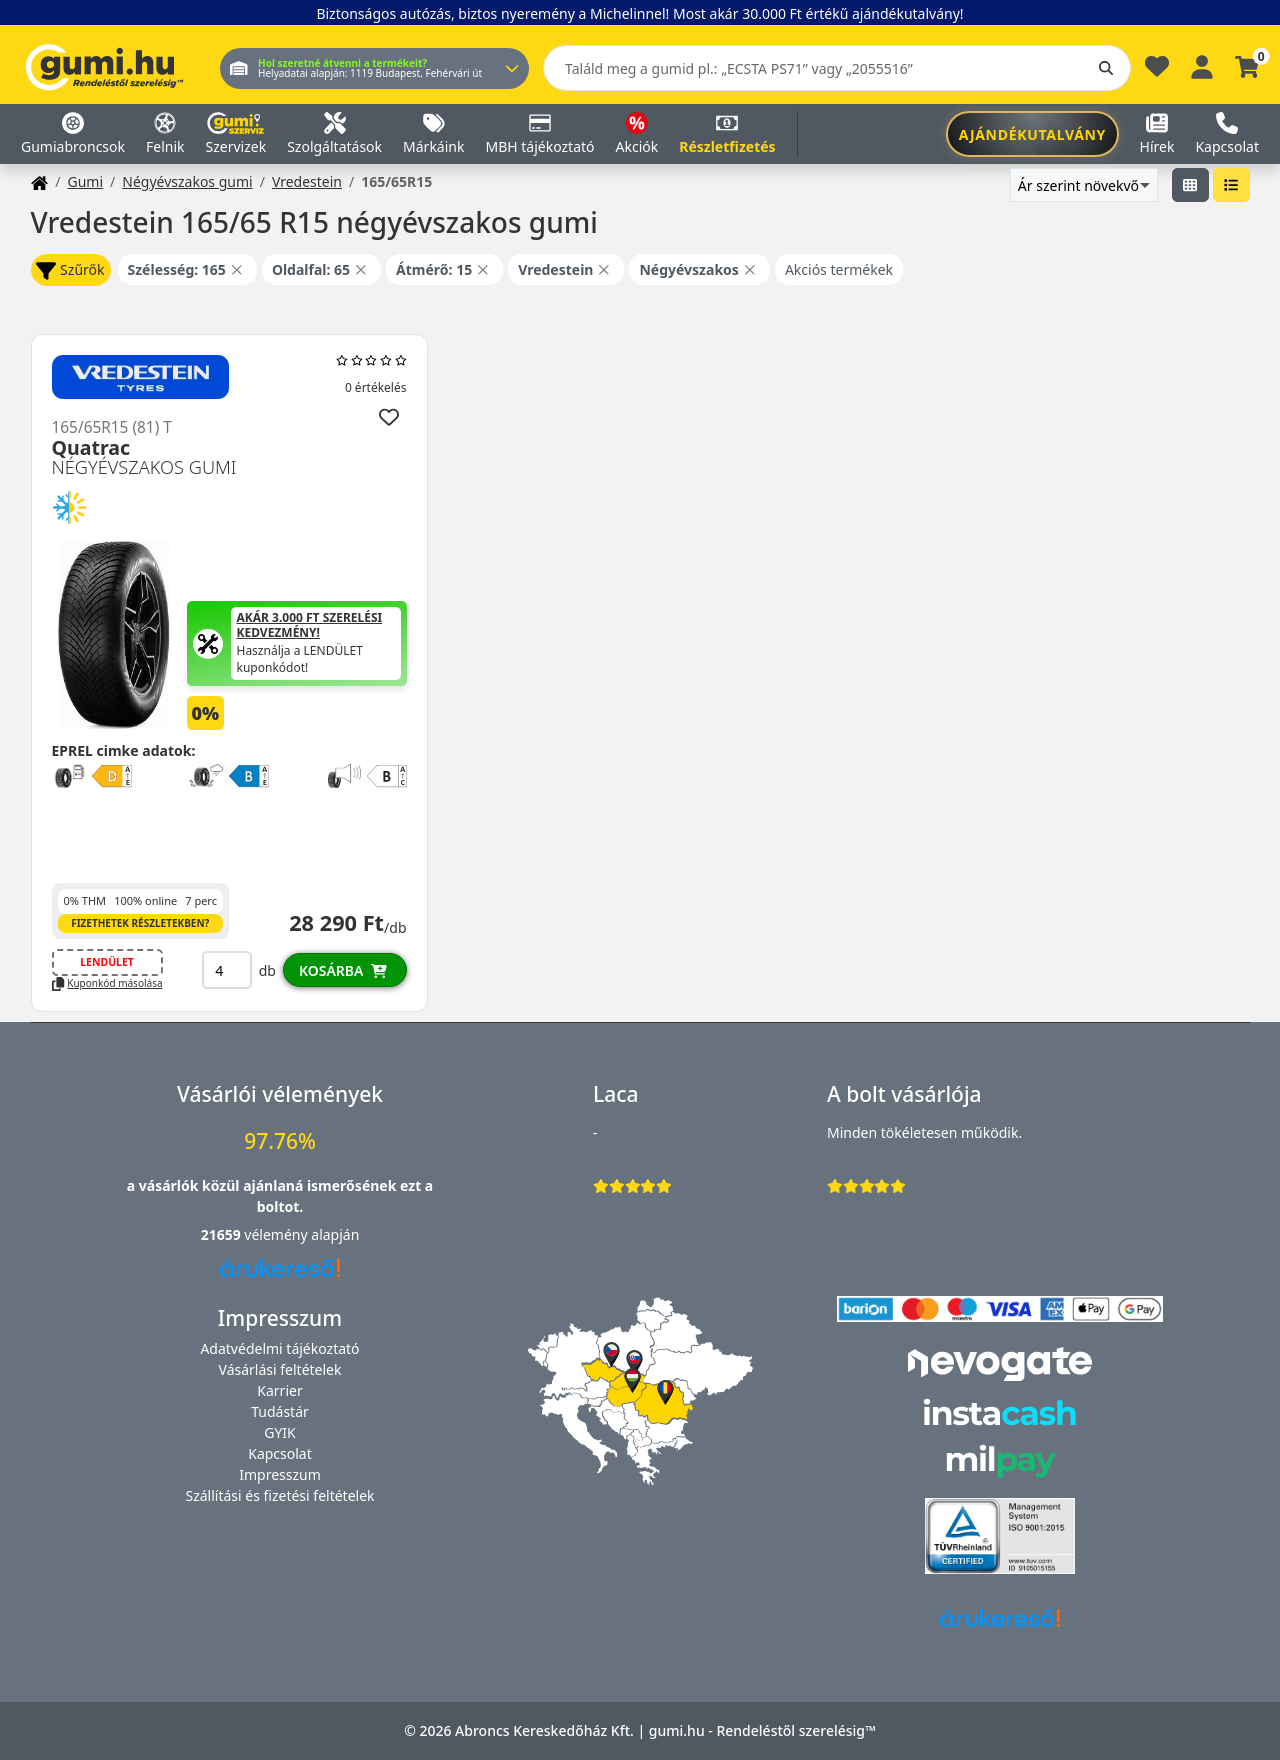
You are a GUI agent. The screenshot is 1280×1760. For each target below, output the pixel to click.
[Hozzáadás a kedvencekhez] (389, 416)
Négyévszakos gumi (187, 181)
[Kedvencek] (1157, 71)
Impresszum (280, 1474)
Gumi (85, 181)
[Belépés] (1202, 64)
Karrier (279, 1390)
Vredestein (307, 181)
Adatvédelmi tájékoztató (279, 1348)
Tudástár (280, 1411)
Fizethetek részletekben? (140, 923)
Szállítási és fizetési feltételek (279, 1495)
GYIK (280, 1432)
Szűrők (70, 270)
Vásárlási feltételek (280, 1369)
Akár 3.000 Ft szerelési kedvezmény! (310, 625)
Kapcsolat (280, 1453)
